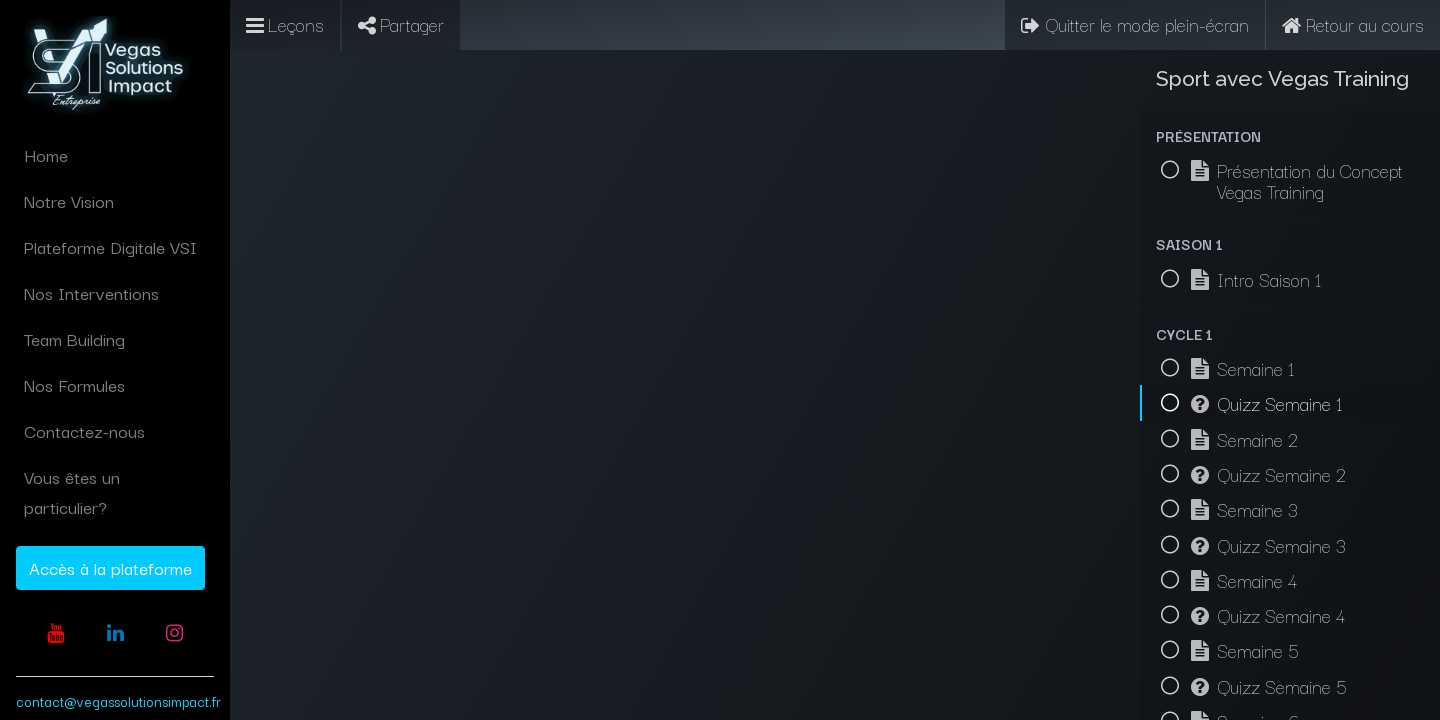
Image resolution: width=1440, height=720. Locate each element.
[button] (1290, 135)
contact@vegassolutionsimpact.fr (118, 701)
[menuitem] (115, 155)
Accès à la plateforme (110, 567)
